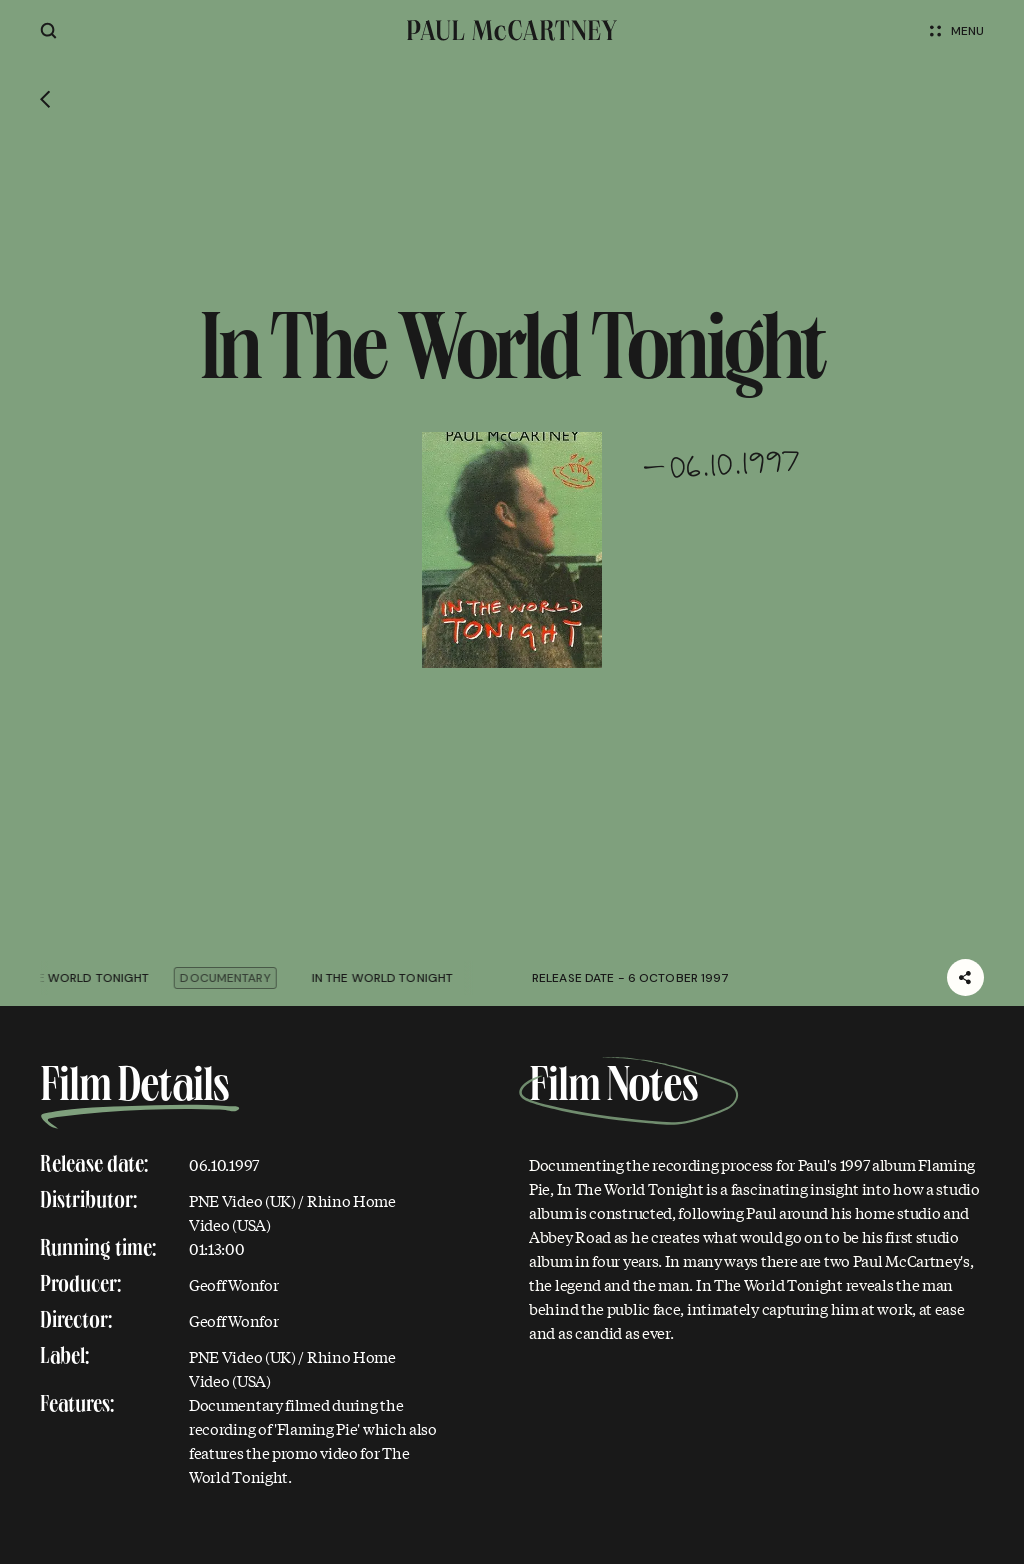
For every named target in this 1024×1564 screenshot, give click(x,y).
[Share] (965, 977)
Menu (957, 31)
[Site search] (48, 30)
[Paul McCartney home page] (512, 30)
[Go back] (45, 101)
